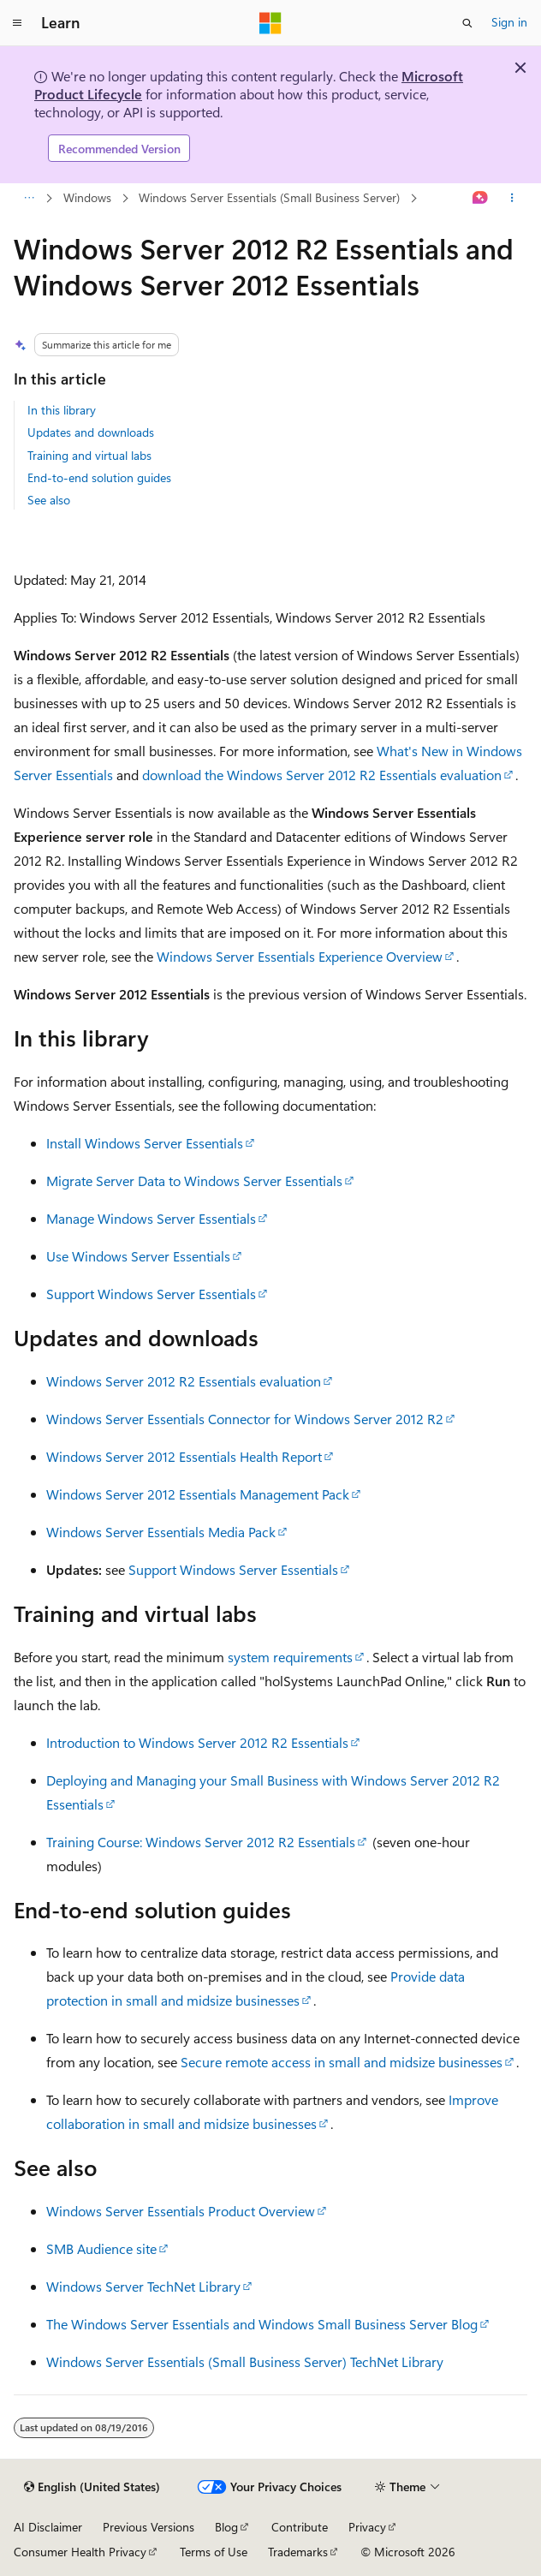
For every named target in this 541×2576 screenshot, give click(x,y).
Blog (226, 2527)
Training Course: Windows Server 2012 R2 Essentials (200, 1842)
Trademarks (298, 2551)
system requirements (290, 1657)
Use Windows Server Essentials (138, 1256)
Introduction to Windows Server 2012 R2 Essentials (197, 1742)
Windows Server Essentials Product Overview (180, 2211)
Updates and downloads (90, 432)
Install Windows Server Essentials (144, 1143)
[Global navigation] (17, 23)
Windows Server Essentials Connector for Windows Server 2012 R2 (244, 1419)
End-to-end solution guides (99, 477)
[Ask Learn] (480, 198)
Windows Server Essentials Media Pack (161, 1532)
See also (48, 500)
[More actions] (512, 198)
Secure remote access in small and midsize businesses (341, 2062)
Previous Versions (148, 2527)
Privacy (367, 2527)
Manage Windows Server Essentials (151, 1218)
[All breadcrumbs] (29, 198)
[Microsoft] (270, 23)
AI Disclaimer (48, 2527)
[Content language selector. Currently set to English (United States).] (92, 2487)
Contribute (299, 2527)
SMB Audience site (101, 2248)
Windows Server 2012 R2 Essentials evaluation (183, 1381)
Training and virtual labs (89, 455)
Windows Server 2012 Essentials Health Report (184, 1456)
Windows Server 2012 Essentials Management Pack (197, 1494)
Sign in (509, 22)
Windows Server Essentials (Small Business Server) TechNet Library (244, 2361)
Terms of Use (213, 2551)
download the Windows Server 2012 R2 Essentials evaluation (322, 775)
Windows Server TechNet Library (143, 2286)
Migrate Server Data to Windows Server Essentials (194, 1181)
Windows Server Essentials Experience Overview (300, 956)
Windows (87, 197)
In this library (61, 410)
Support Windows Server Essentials (151, 1294)
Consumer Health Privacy (80, 2551)
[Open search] (467, 23)
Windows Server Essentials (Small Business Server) (269, 197)
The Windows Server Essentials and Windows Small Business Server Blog (262, 2324)
